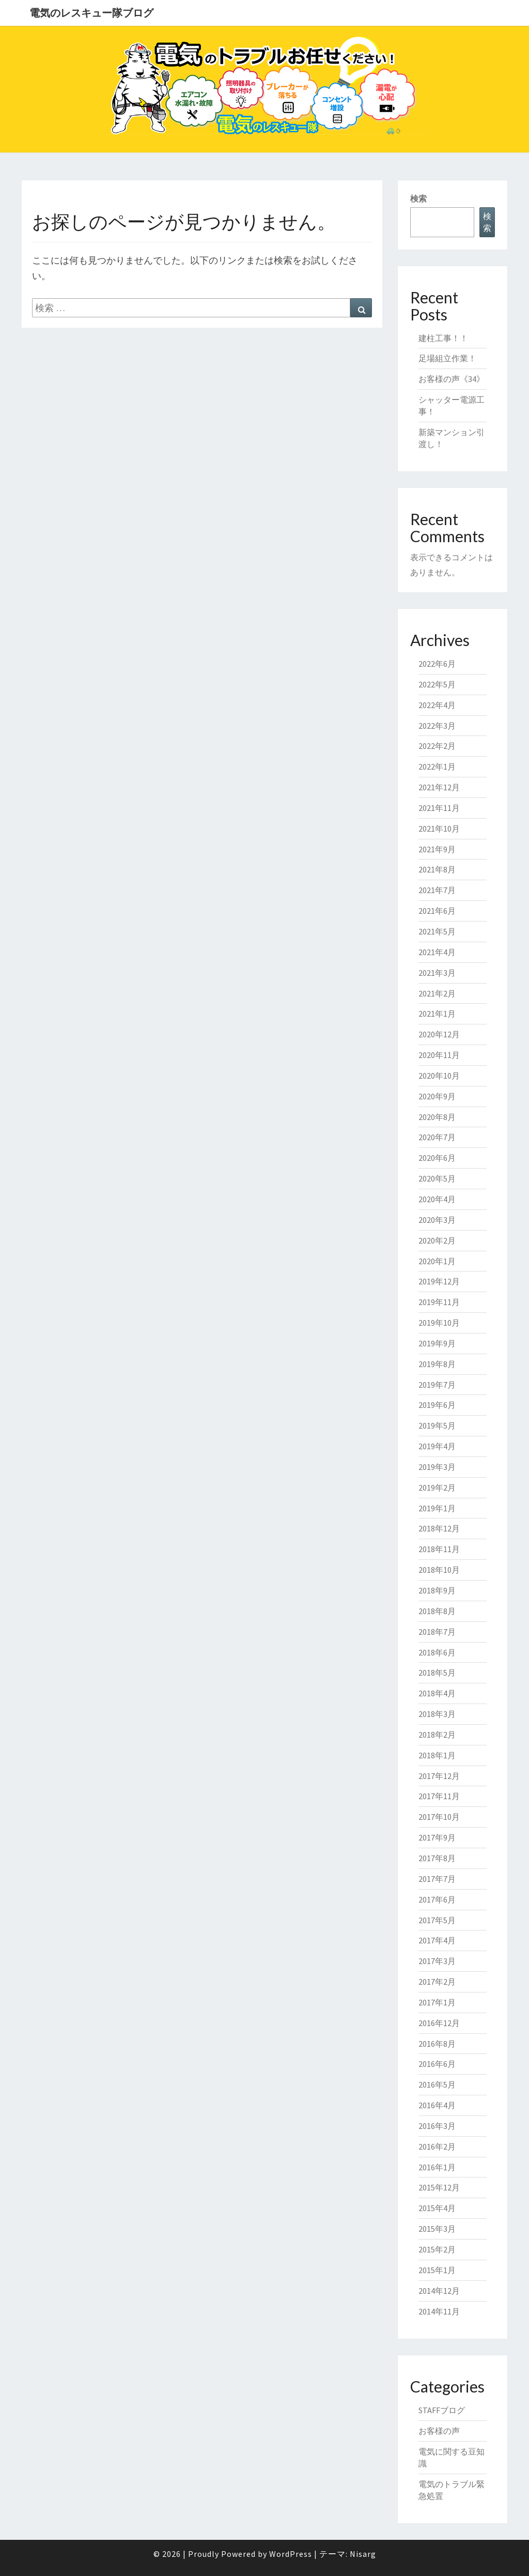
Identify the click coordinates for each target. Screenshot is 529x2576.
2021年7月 (437, 890)
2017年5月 (437, 1920)
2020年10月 (439, 1075)
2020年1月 (437, 1261)
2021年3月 (437, 973)
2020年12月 (439, 1034)
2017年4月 (437, 1940)
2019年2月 (437, 1487)
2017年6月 (437, 1899)
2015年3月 (437, 2229)
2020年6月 (437, 1158)
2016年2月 (437, 2146)
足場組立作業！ (447, 358)
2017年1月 (437, 2002)
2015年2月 (437, 2249)
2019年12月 (439, 1281)
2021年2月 (437, 993)
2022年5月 (437, 684)
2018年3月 (437, 1714)
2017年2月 (437, 1981)
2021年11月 (439, 808)
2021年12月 (439, 787)
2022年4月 (437, 705)
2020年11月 (439, 1055)
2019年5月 (437, 1425)
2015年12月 (439, 2187)
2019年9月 (437, 1343)
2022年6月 (437, 663)
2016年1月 (437, 2167)
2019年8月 (437, 1364)
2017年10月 (439, 1817)
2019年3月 (437, 1467)
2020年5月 (437, 1178)
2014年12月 (439, 2291)
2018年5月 (437, 1672)
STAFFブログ (441, 2410)
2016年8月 (437, 2043)
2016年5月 (437, 2084)
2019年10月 (439, 1322)
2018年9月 (437, 1590)
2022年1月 (437, 766)
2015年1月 (437, 2270)
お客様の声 (439, 2431)
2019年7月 (437, 1384)
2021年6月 (437, 911)
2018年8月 (437, 1611)
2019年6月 (437, 1405)
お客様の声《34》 (451, 379)
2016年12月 (439, 2023)
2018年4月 (437, 1693)
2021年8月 (437, 869)
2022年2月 (437, 746)
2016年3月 (437, 2126)
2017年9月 (437, 1837)
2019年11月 (439, 1302)
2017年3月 (437, 1961)
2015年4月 (437, 2208)
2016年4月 (437, 2105)
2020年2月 (437, 1240)
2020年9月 (437, 1096)
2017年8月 (437, 1858)
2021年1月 (437, 1013)
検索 (418, 198)
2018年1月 (437, 1755)
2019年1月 (437, 1508)
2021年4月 (437, 952)
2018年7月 (437, 1632)
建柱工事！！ (443, 338)
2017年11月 (439, 1796)
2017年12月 (439, 1776)
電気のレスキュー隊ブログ (91, 12)
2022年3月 (437, 725)
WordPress (290, 2554)
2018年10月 (439, 1570)
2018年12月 (439, 1528)
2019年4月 (437, 1446)
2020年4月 (437, 1199)
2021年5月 (437, 931)
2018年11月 (439, 1549)
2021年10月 (439, 828)
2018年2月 (437, 1734)
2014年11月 (439, 2311)
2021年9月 (437, 849)
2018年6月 (437, 1652)
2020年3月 (437, 1220)
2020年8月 (437, 1117)
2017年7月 (437, 1879)
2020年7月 (437, 1137)
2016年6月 (437, 2064)
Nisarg (363, 2554)
